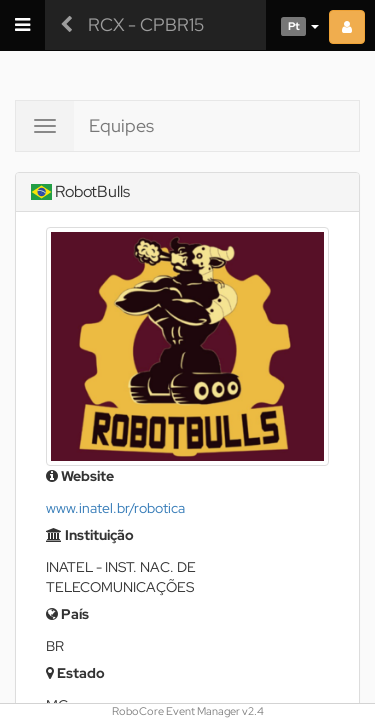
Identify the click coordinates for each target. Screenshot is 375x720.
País (67, 614)
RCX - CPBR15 (146, 24)
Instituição (90, 535)
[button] (292, 25)
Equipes (121, 125)
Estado (75, 673)
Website (80, 476)
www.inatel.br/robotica (115, 508)
